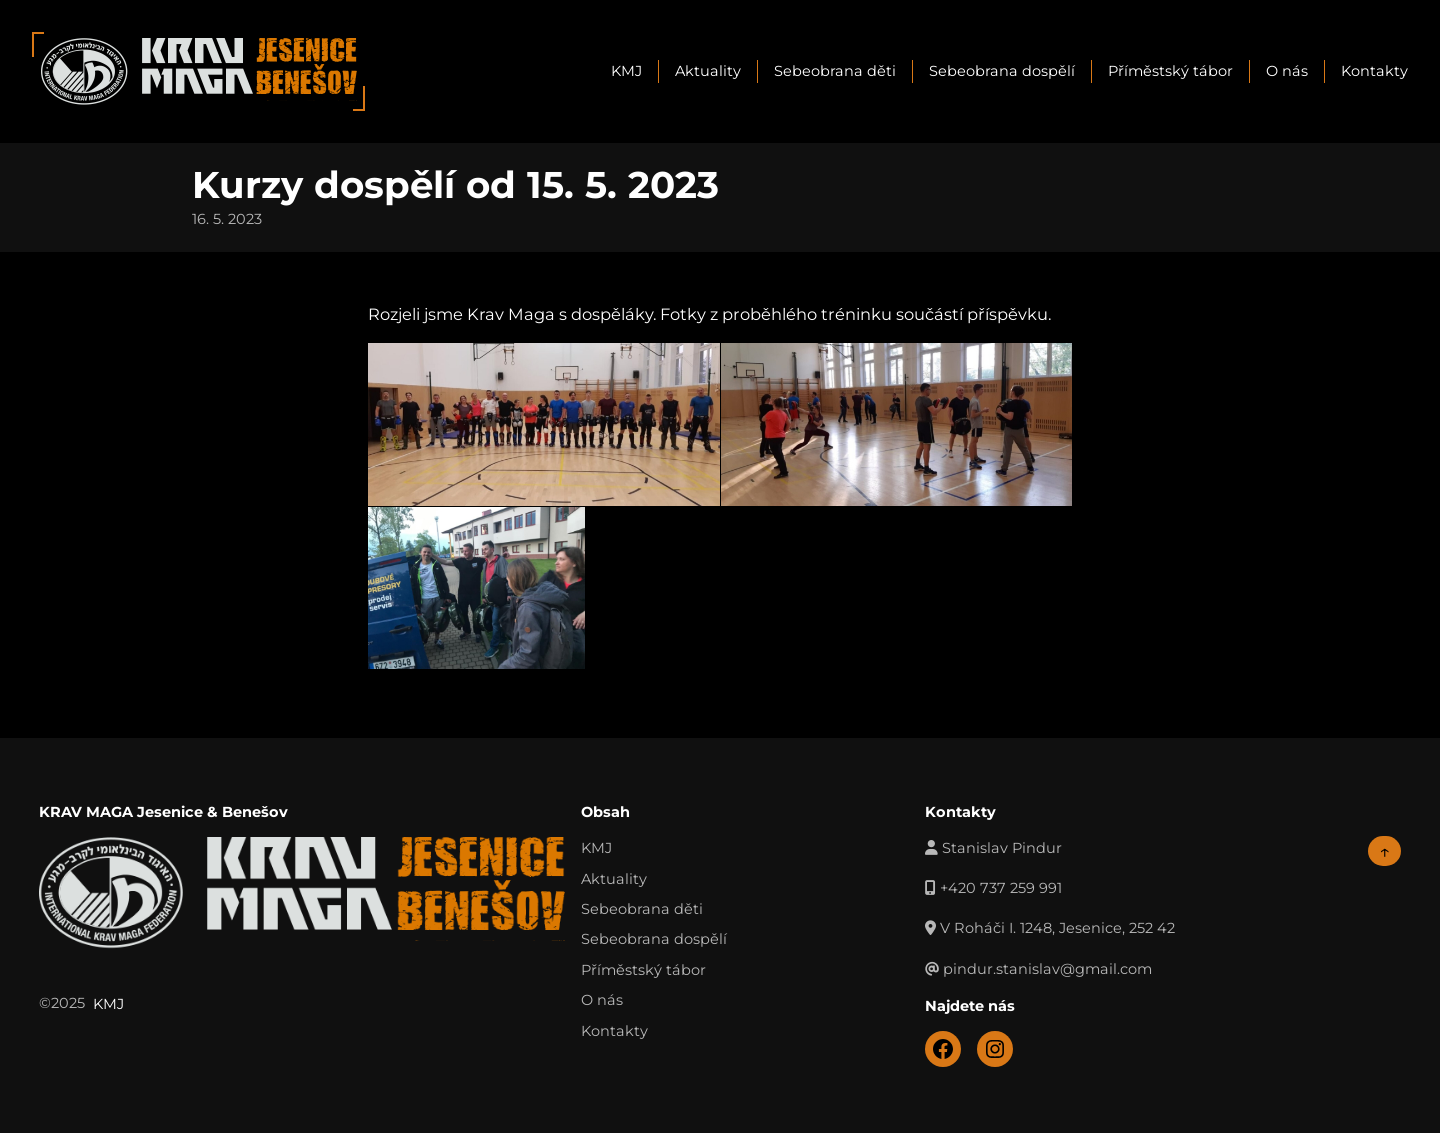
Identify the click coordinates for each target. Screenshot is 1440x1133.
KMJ (626, 71)
